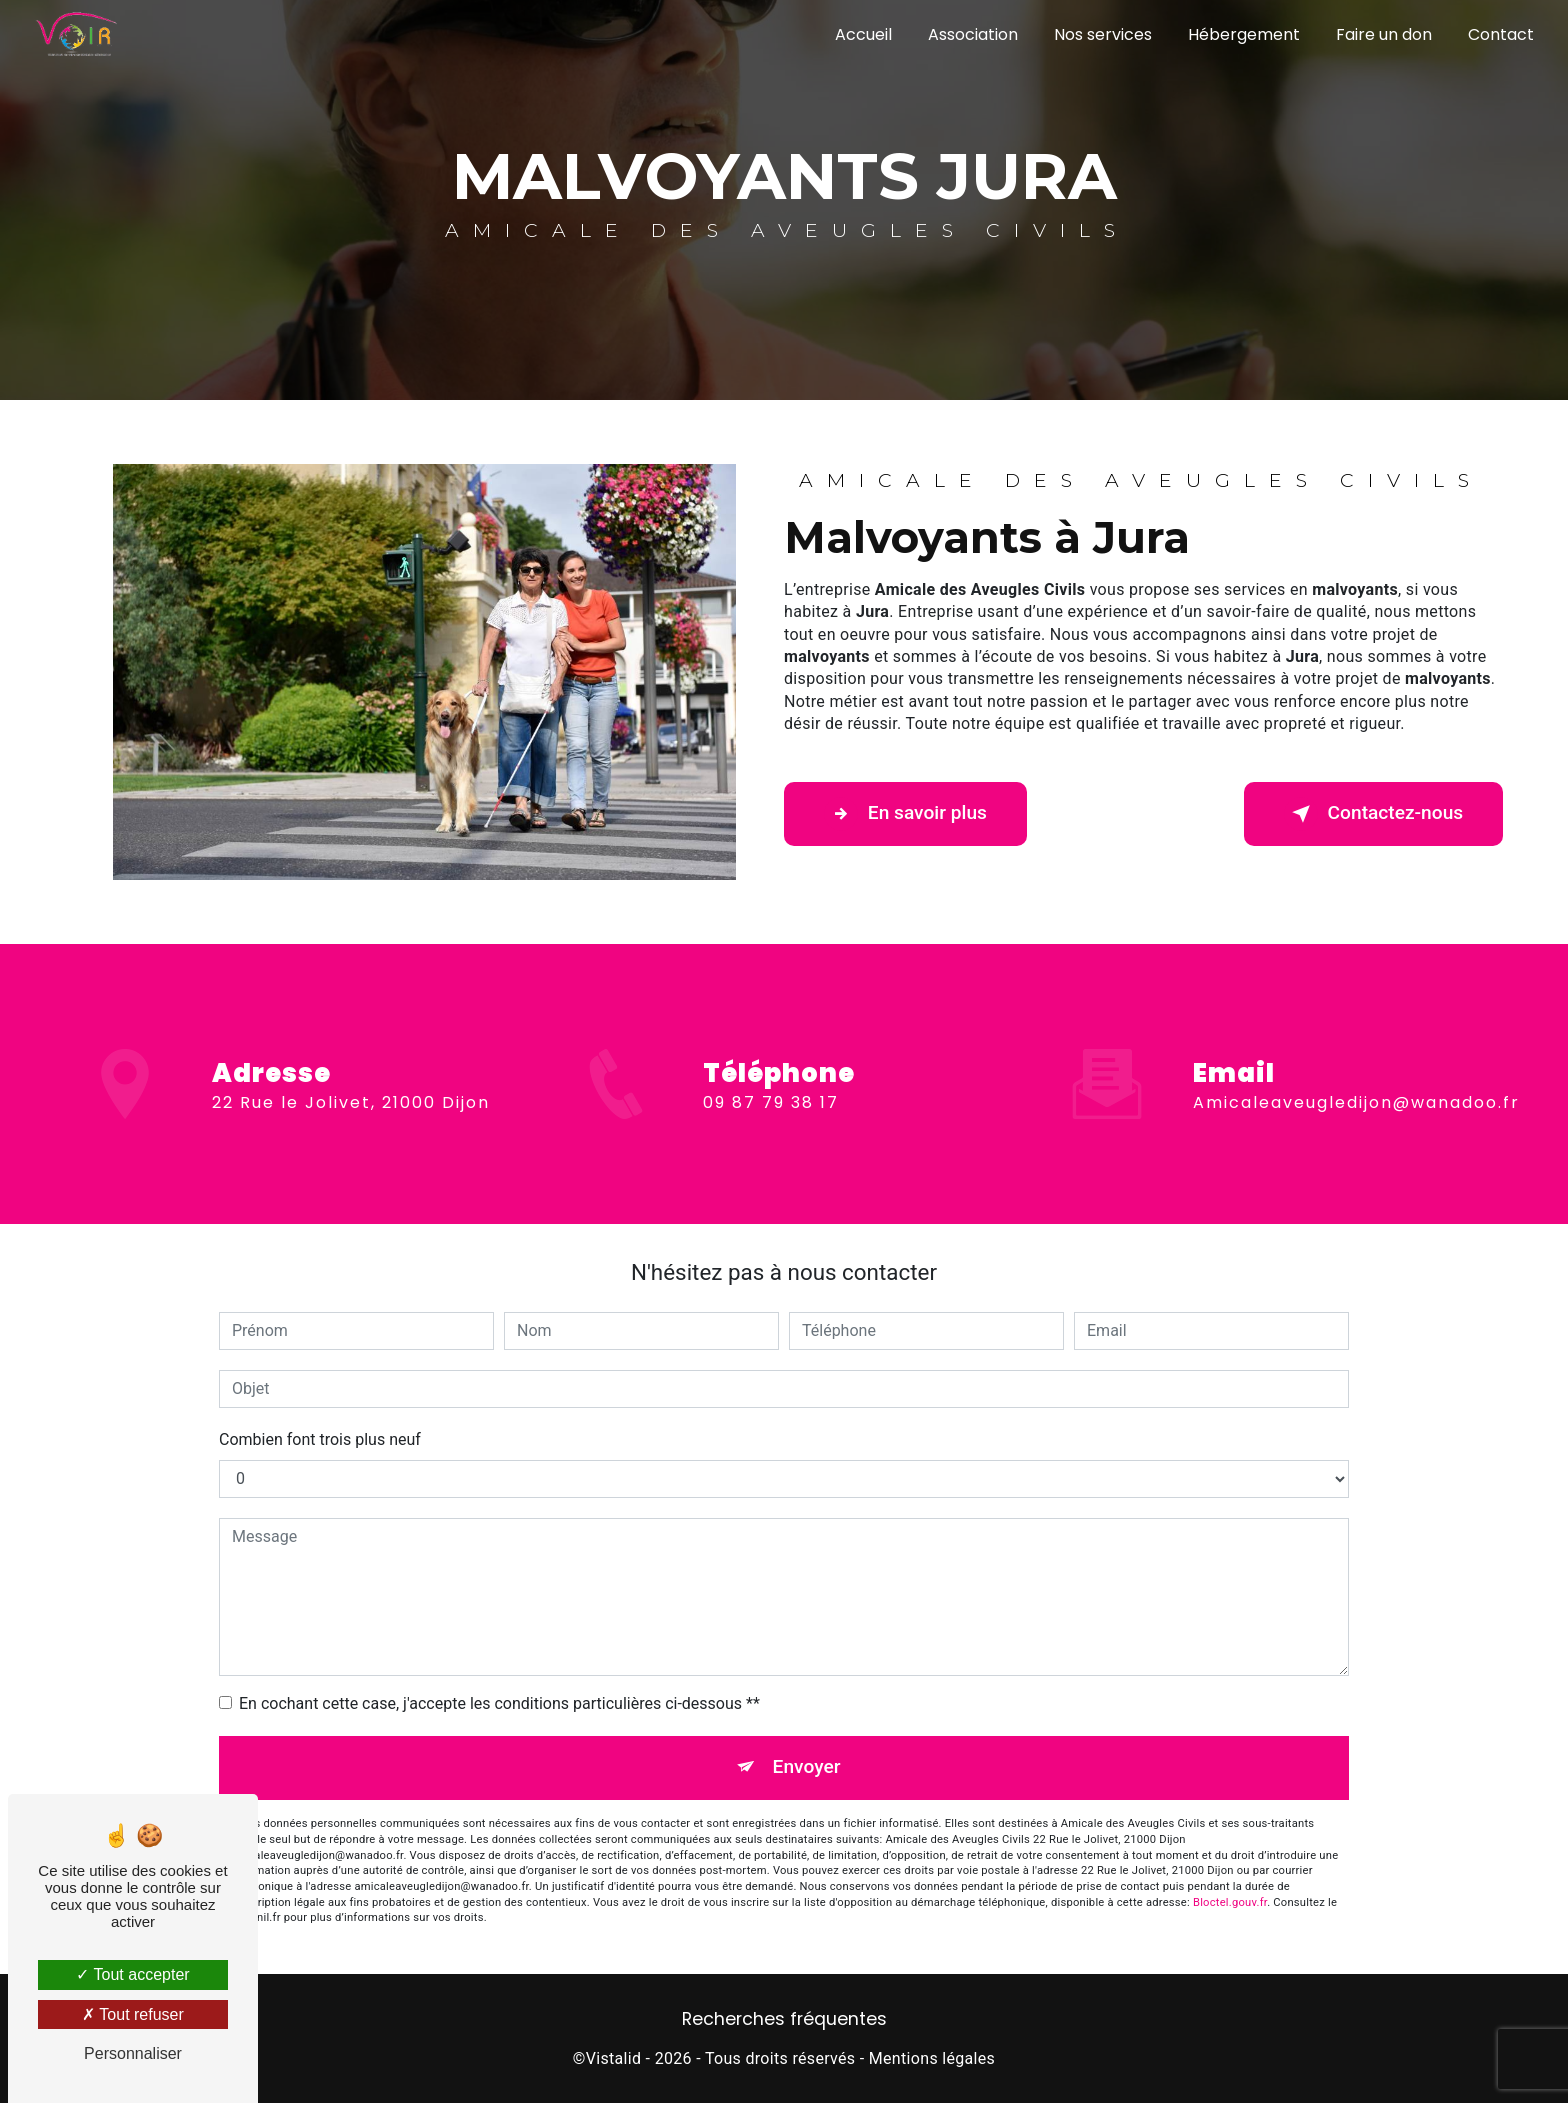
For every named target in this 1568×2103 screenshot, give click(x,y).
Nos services (1103, 34)
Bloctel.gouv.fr (1230, 1902)
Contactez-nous (1373, 814)
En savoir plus (905, 814)
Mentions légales (932, 2058)
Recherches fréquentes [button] (784, 2019)
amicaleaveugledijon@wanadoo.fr (1356, 1084)
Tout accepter (132, 1974)
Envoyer (807, 1767)
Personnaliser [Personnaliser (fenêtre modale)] (133, 2053)
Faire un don (1384, 34)
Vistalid (614, 2058)
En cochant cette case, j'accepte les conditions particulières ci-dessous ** (499, 1703)
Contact (1501, 34)
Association (973, 34)
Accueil (863, 34)
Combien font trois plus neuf (320, 1439)
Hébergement (1244, 34)
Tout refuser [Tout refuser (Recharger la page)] (133, 2014)
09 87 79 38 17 (771, 1120)
